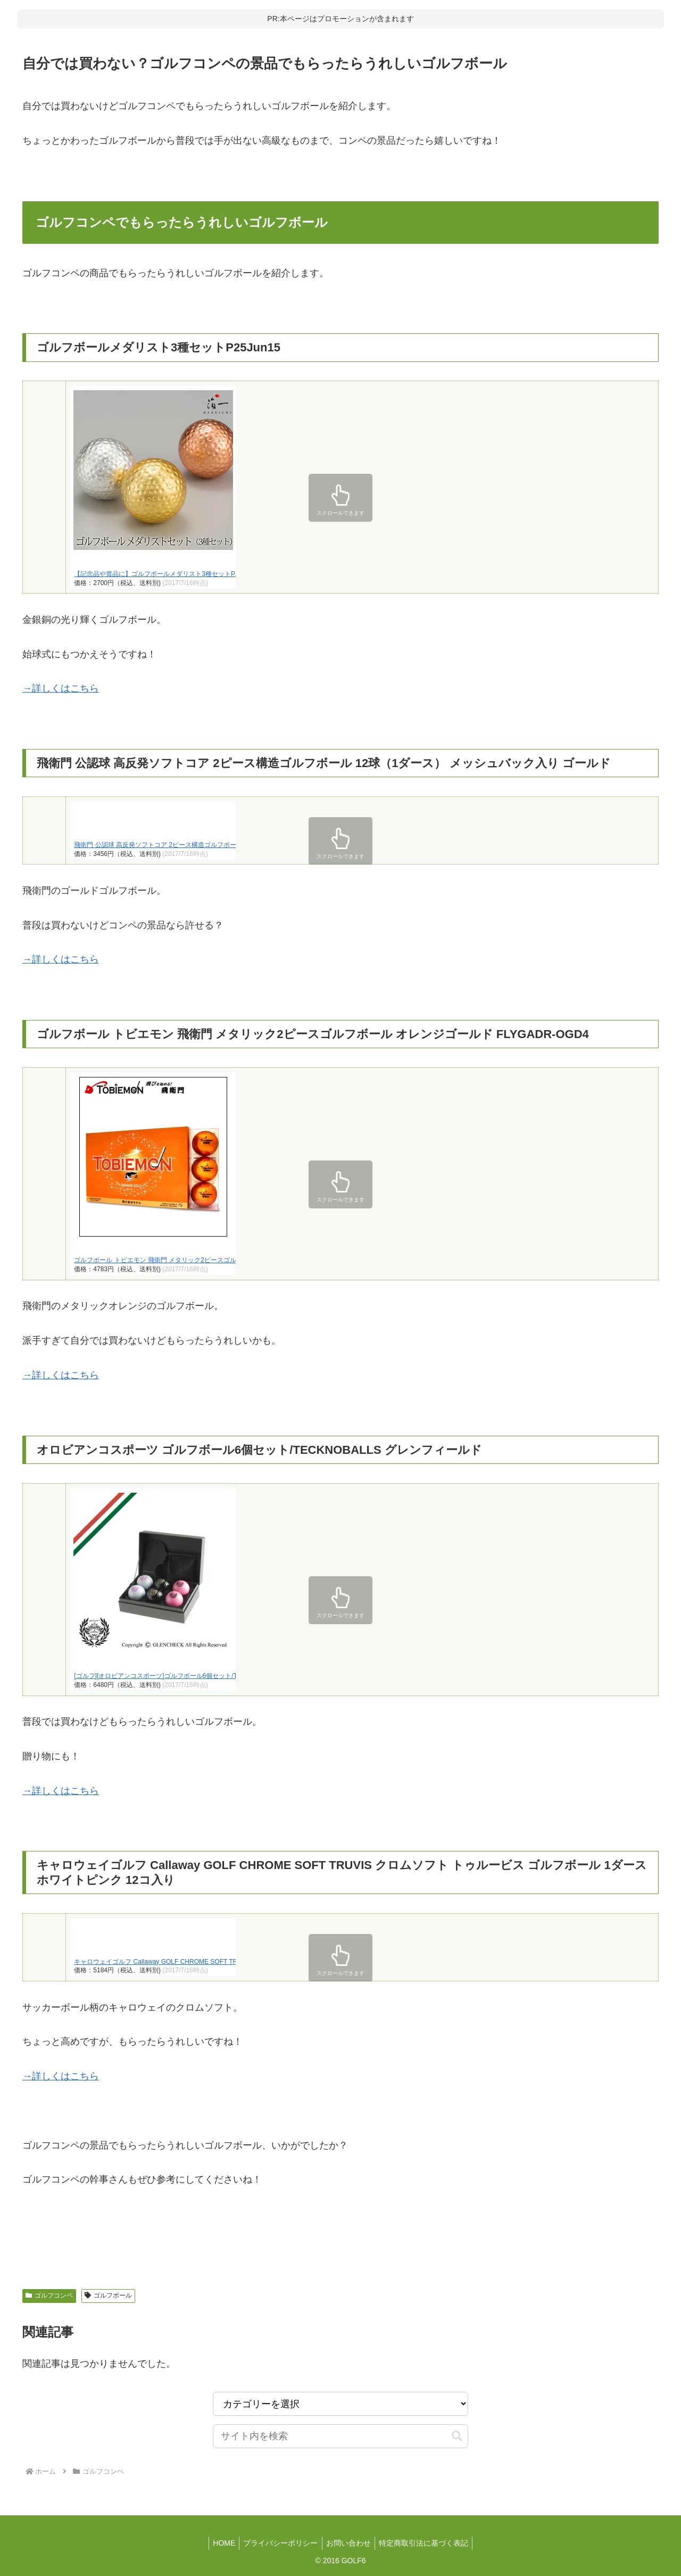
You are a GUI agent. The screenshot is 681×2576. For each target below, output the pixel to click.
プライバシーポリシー (279, 2543)
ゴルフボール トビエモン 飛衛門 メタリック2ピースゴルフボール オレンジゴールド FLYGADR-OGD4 (220, 1260)
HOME (220, 2543)
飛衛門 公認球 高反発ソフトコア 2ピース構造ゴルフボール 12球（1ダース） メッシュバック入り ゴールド (227, 845)
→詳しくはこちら (60, 688)
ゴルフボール (108, 2295)
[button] (457, 2436)
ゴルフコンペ (49, 2295)
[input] (340, 2436)
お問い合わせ (350, 2543)
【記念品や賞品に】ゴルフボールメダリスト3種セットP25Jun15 (167, 574)
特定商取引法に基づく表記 (428, 2543)
